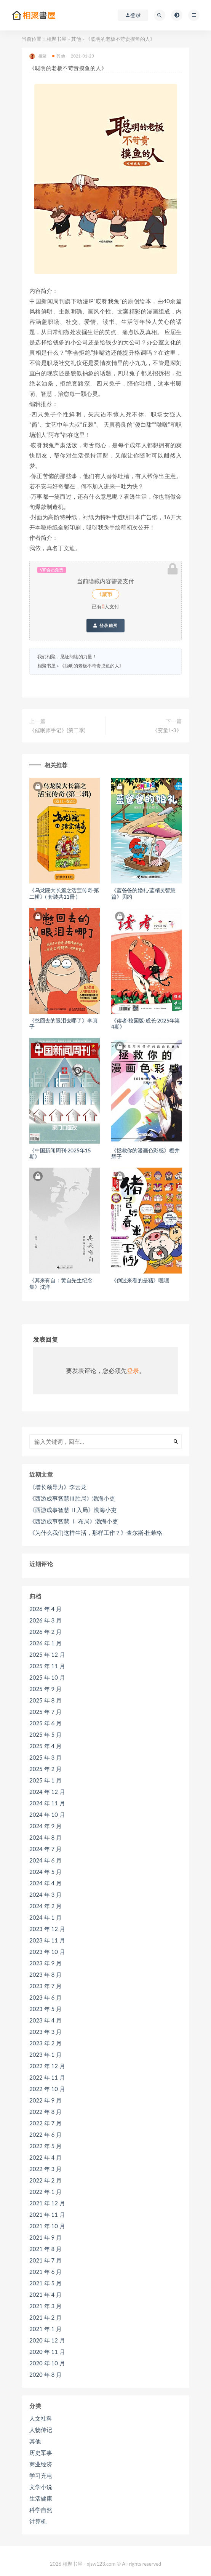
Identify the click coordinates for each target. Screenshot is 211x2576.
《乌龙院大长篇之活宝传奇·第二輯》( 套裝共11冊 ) (64, 893)
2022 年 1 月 (45, 2191)
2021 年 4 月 (45, 2294)
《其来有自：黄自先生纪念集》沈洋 (61, 1283)
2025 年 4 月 (45, 1745)
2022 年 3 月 (45, 2168)
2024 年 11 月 (47, 1803)
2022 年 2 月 (45, 2180)
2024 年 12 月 (47, 1791)
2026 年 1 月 (45, 1643)
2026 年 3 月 (45, 1620)
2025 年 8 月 (45, 1700)
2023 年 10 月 (47, 1951)
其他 (76, 39)
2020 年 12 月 (47, 2340)
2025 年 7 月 (45, 1711)
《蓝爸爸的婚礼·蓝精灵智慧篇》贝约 (143, 893)
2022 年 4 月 (45, 2157)
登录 (133, 1370)
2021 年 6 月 (45, 2271)
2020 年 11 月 (47, 2351)
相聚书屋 (56, 39)
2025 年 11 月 (47, 1665)
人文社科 (40, 2418)
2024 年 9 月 (45, 1825)
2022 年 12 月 (47, 2065)
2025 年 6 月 (45, 1723)
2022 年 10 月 (47, 2088)
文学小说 (40, 2486)
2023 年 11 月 (47, 1940)
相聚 (37, 56)
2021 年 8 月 (45, 2248)
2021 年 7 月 (45, 2260)
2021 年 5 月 (45, 2283)
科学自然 (40, 2509)
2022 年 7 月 (45, 2123)
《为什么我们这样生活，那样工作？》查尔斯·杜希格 (95, 1532)
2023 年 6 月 (45, 1997)
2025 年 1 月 (45, 1780)
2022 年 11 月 (47, 2077)
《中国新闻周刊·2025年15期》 (60, 1153)
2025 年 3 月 (45, 1757)
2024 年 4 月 (45, 1883)
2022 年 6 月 (45, 2134)
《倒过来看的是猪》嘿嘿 (140, 1280)
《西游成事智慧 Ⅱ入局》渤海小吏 (73, 1509)
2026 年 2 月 (45, 1631)
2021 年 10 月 (47, 2225)
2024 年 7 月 (45, 1848)
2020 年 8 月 (45, 2374)
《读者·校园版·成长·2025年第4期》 (145, 1023)
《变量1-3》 (167, 730)
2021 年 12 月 (47, 2203)
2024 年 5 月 (45, 1871)
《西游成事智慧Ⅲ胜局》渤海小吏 (72, 1498)
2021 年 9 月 (45, 2237)
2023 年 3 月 (45, 2031)
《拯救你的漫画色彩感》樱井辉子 (145, 1153)
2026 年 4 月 (45, 1608)
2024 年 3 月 (45, 1894)
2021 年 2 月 (45, 2317)
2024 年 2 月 (45, 1905)
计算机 (37, 2521)
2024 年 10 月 (47, 1814)
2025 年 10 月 (47, 1677)
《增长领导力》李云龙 (57, 1486)
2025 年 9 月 (45, 1688)
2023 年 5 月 (45, 2008)
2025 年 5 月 (45, 1734)
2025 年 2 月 (45, 1768)
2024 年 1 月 (45, 1917)
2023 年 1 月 (45, 2054)
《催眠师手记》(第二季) (57, 730)
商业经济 (40, 2464)
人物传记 (40, 2429)
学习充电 (40, 2475)
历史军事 (40, 2452)
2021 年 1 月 (45, 2328)
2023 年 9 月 (45, 1963)
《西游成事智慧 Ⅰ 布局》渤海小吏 (73, 1521)
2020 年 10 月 (47, 2363)
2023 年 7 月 (45, 1985)
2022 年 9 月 (45, 2100)
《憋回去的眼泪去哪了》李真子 (63, 1023)
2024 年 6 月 (45, 1860)
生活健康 (40, 2498)
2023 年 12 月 (47, 1928)
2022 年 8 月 (45, 2111)
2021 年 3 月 (45, 2305)
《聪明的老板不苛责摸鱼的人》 (92, 666)
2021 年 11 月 (47, 2214)
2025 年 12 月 (47, 1654)
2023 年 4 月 (45, 2020)
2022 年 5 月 (45, 2145)
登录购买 (105, 625)
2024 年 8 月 (45, 1837)
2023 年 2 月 (45, 2043)
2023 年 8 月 (45, 1974)
